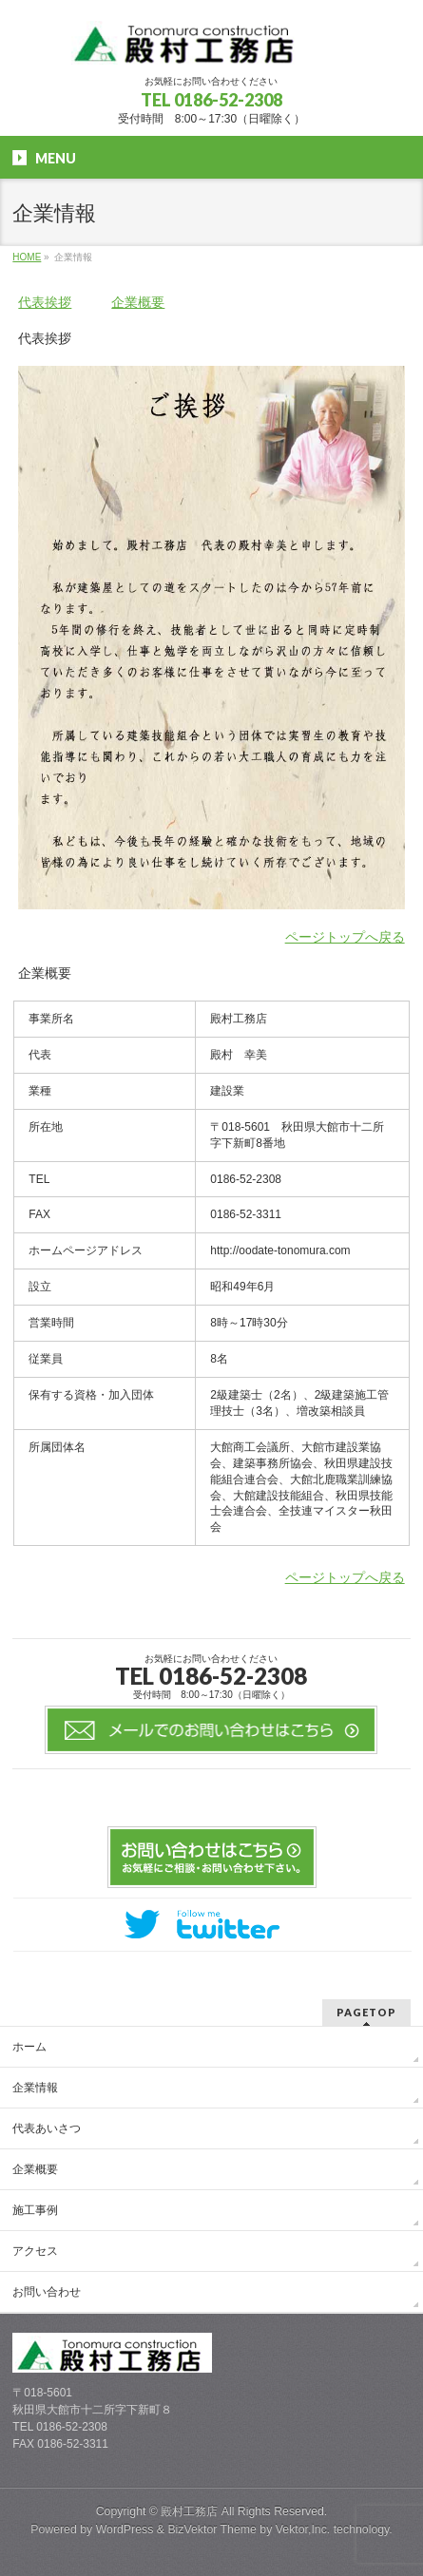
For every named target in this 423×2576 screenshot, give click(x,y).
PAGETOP (366, 2012)
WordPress (125, 2529)
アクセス (35, 2251)
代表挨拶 (44, 302)
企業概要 (137, 302)
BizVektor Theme (212, 2529)
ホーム (29, 2046)
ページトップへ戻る (345, 937)
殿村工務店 (189, 2511)
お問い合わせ (46, 2292)
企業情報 (35, 2087)
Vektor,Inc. (303, 2529)
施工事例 (35, 2210)
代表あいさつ (46, 2128)
